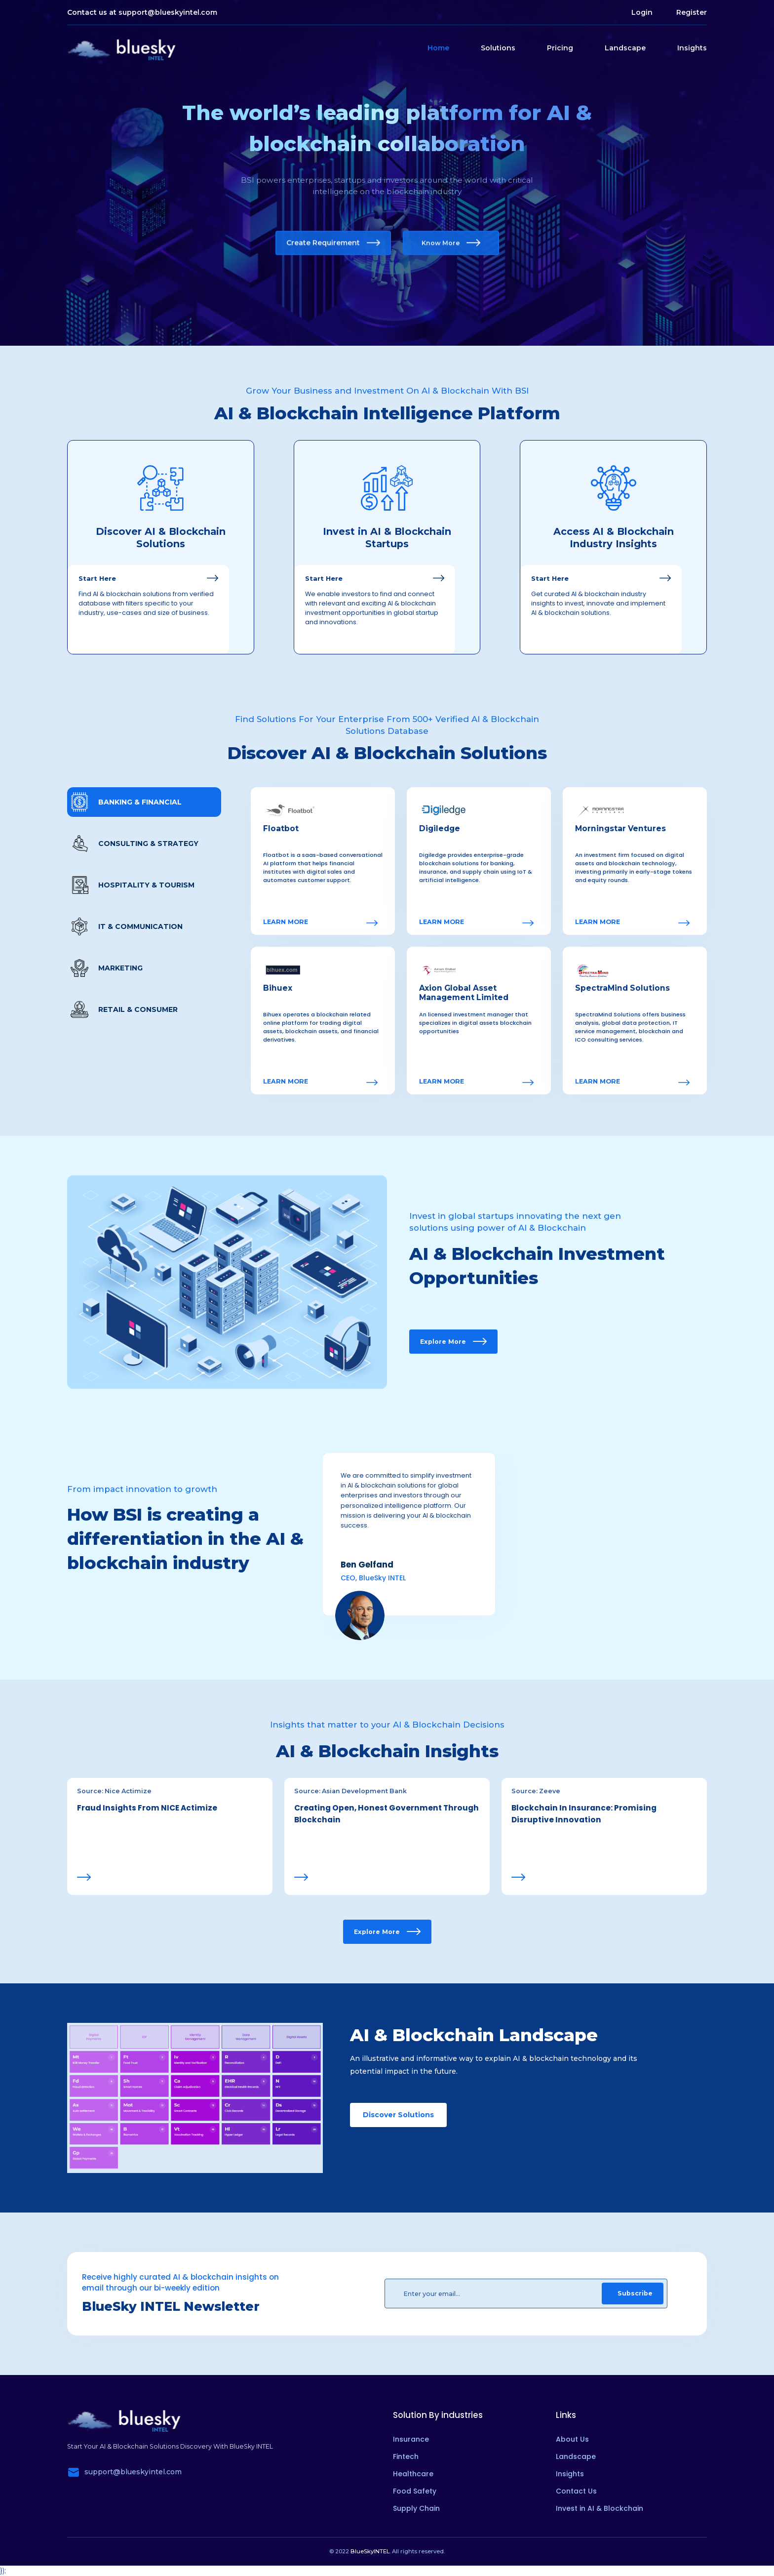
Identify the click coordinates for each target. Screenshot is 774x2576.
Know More (451, 243)
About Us (572, 2439)
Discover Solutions (398, 2114)
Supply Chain (416, 2508)
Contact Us (576, 2491)
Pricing (560, 47)
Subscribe (635, 2293)
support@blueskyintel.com (167, 12)
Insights (692, 47)
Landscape (625, 47)
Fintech (406, 2456)
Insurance (411, 2439)
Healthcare (413, 2474)
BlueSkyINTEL (369, 2551)
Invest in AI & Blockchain (599, 2508)
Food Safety (414, 2491)
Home (438, 47)
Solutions (498, 47)
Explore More (453, 1341)
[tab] (144, 802)
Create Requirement (333, 243)
